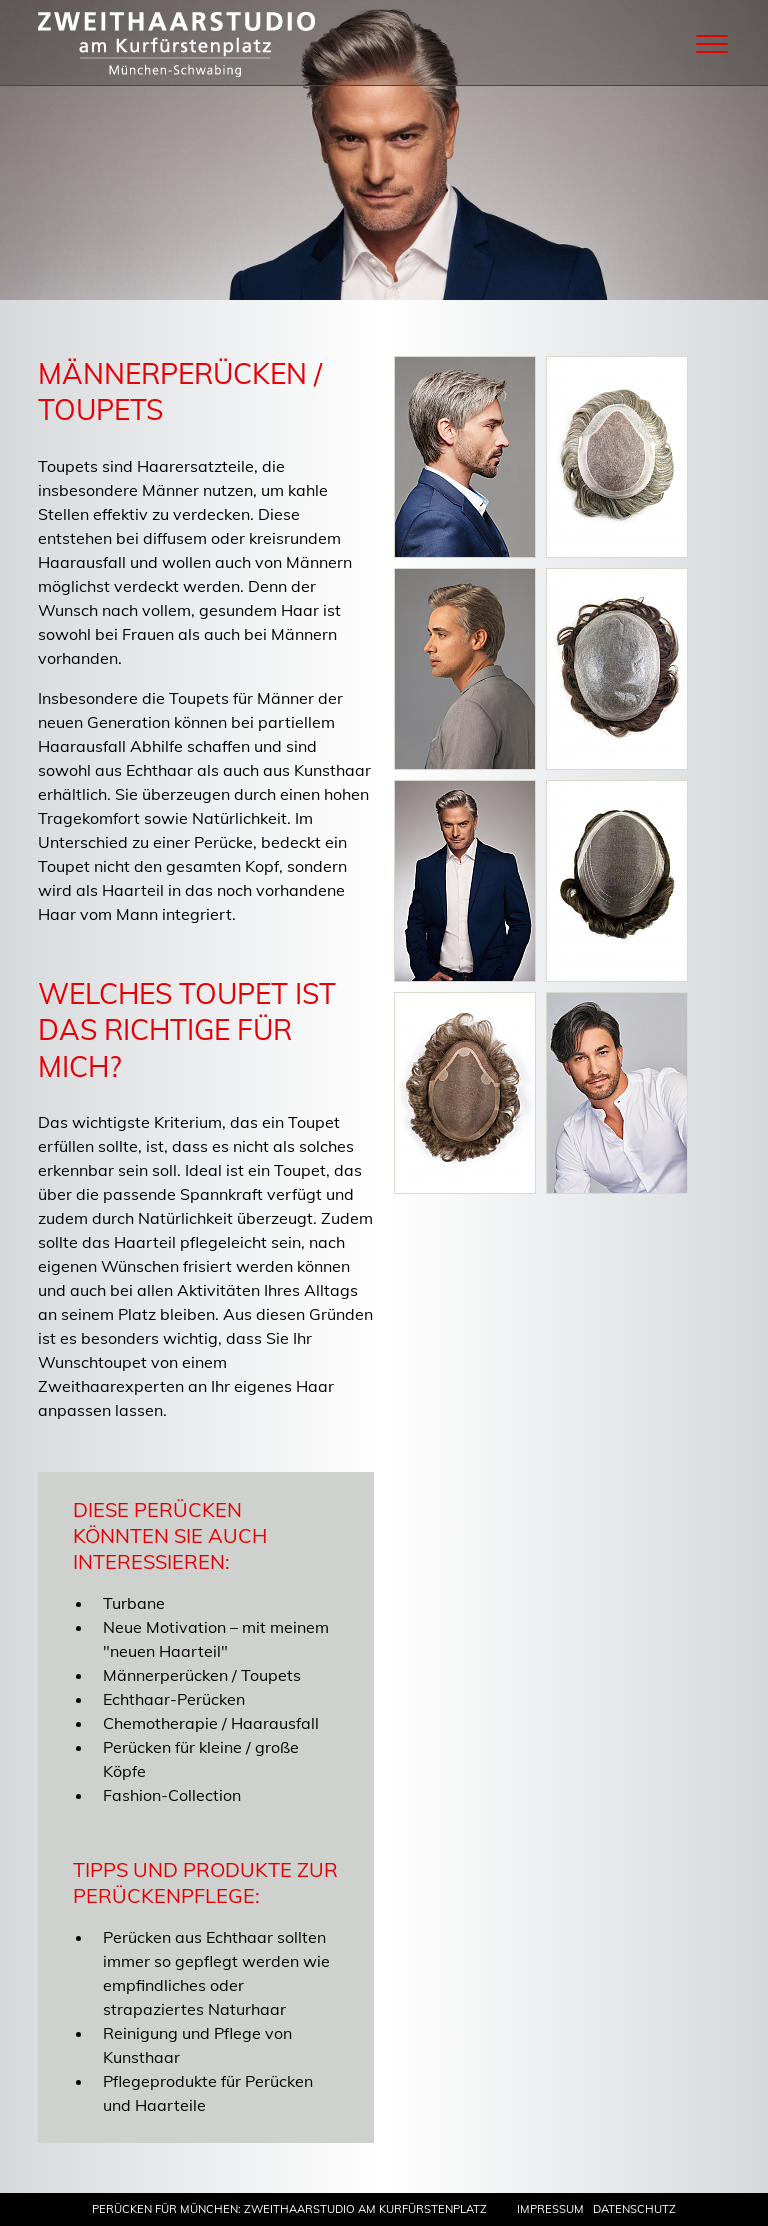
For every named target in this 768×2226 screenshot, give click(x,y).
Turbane (134, 1603)
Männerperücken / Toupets (202, 1675)
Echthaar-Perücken (174, 1699)
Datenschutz (634, 2209)
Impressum (550, 2209)
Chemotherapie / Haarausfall (211, 1723)
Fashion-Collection (172, 1795)
